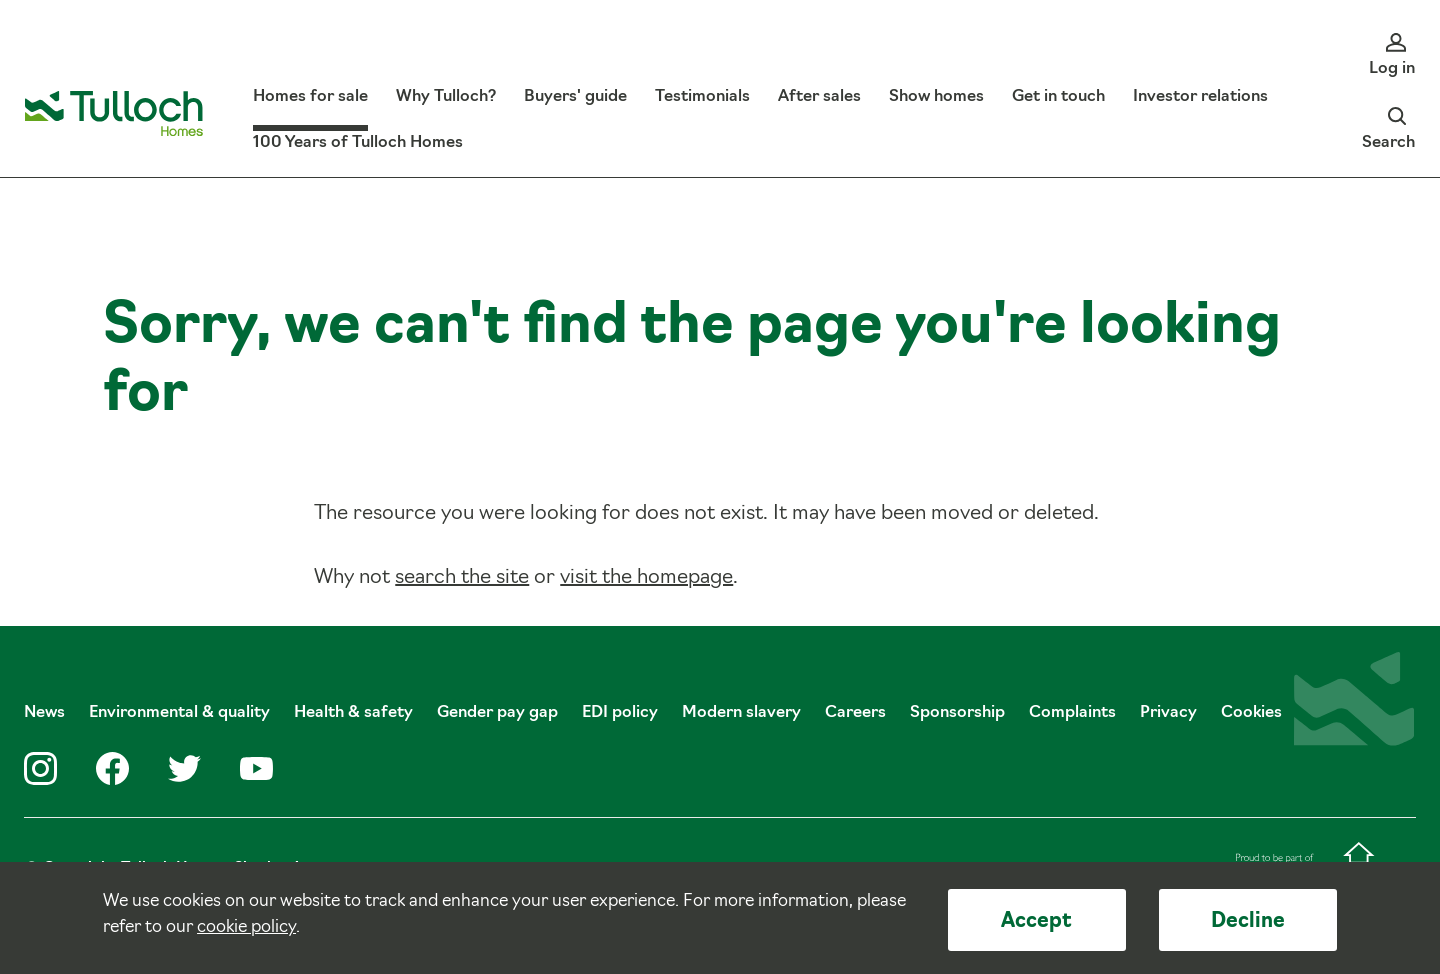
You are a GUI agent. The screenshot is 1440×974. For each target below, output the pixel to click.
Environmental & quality (179, 713)
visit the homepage (646, 578)
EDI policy (620, 713)
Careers (855, 713)
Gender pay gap (497, 713)
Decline (1248, 922)
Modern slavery (741, 713)
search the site (462, 578)
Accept (1036, 922)
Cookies (1251, 713)
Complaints (1072, 713)
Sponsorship (957, 713)
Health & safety (353, 713)
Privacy (1168, 713)
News (44, 713)
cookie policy (246, 927)
